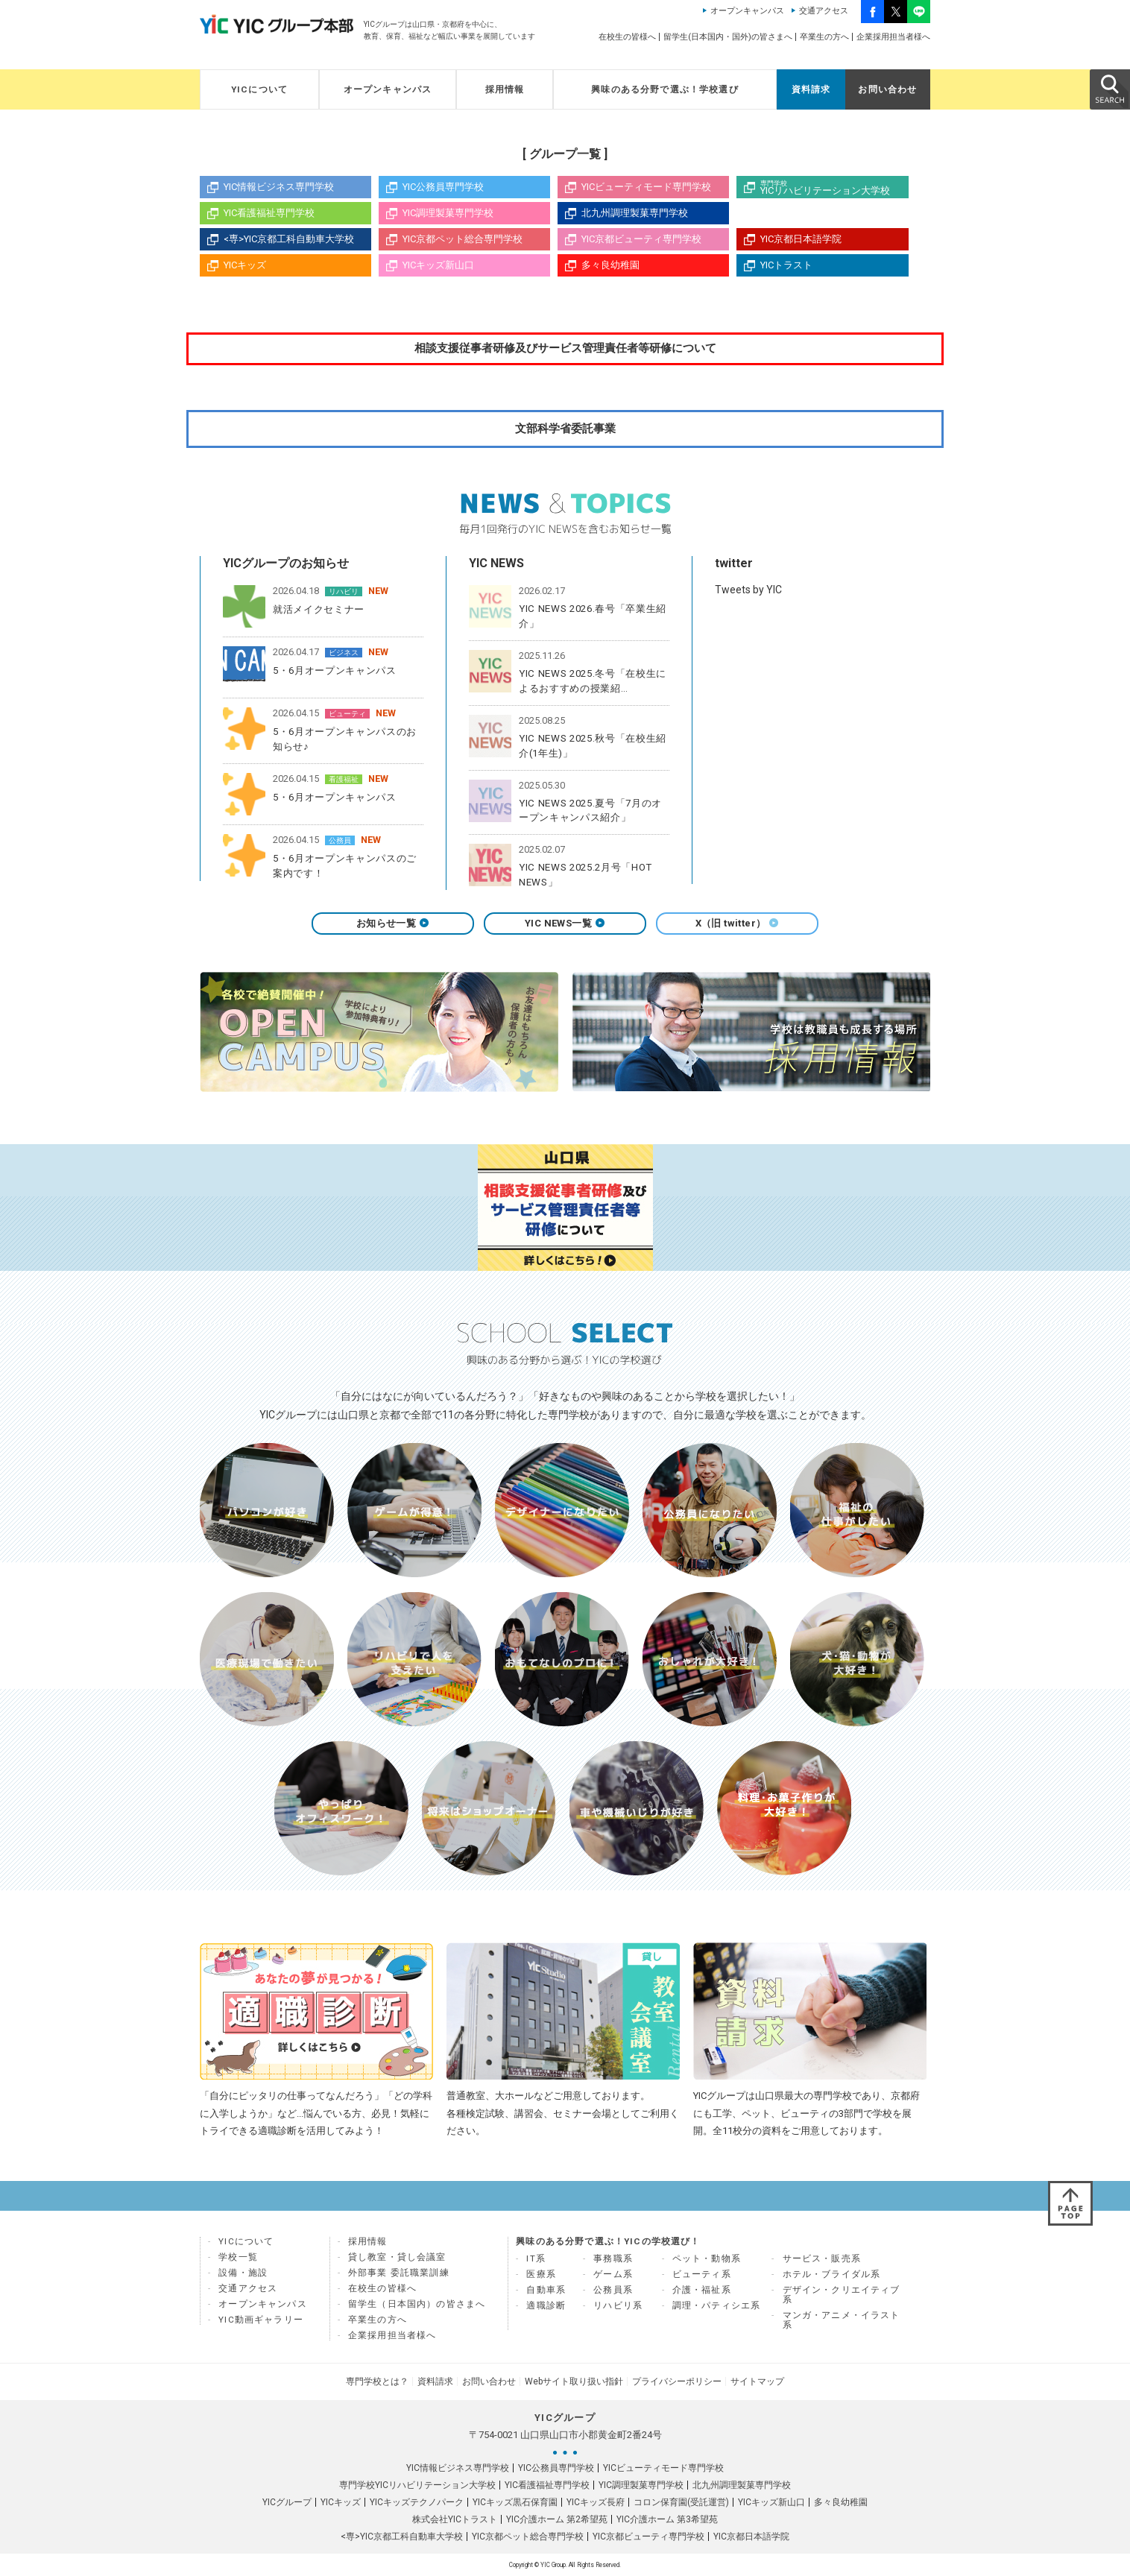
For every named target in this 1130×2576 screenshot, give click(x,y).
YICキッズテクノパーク (417, 2502)
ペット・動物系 (706, 2258)
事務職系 (613, 2258)
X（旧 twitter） (737, 923)
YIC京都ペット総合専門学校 (463, 238)
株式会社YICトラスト (454, 2519)
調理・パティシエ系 (716, 2305)
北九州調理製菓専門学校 (634, 212)
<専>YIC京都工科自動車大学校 (289, 238)
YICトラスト (786, 265)
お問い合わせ (887, 89)
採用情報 (505, 89)
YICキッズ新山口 (438, 265)
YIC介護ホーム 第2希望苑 (556, 2519)
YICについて (259, 89)
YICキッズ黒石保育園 (515, 2502)
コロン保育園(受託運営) (681, 2502)
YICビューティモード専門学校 (646, 186)
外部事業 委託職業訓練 (398, 2272)
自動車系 (546, 2290)
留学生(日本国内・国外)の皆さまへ (727, 37)
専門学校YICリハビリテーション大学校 (417, 2485)
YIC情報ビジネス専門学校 (279, 186)
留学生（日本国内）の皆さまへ (416, 2304)
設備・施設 (243, 2272)
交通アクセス (823, 11)
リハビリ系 (618, 2305)
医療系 (541, 2274)
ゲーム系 (613, 2274)
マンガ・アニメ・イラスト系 (841, 2320)
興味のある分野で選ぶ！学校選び (665, 89)
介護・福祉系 (701, 2290)
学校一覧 (238, 2257)
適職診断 (546, 2305)
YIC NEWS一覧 (565, 923)
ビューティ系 (701, 2274)
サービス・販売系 (822, 2258)
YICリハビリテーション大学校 (834, 188)
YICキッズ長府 (595, 2502)
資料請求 (811, 89)
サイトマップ (757, 2381)
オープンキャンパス (747, 11)
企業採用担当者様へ (893, 37)
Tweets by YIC (748, 590)
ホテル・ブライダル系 (832, 2274)
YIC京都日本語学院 (801, 238)
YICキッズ (245, 265)
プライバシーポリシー (677, 2381)
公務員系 (613, 2290)
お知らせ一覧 (392, 923)
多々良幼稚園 (610, 265)
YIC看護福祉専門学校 (269, 212)
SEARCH (1109, 88)
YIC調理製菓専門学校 (448, 212)
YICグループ (287, 2502)
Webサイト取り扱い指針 (574, 2381)
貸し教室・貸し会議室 (397, 2257)
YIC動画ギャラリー (260, 2319)
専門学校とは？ (377, 2381)
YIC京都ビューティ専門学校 (641, 238)
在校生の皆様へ (627, 37)
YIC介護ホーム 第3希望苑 (667, 2519)
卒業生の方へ (824, 37)
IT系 (536, 2258)
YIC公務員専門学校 (443, 186)
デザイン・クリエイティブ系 (841, 2295)
